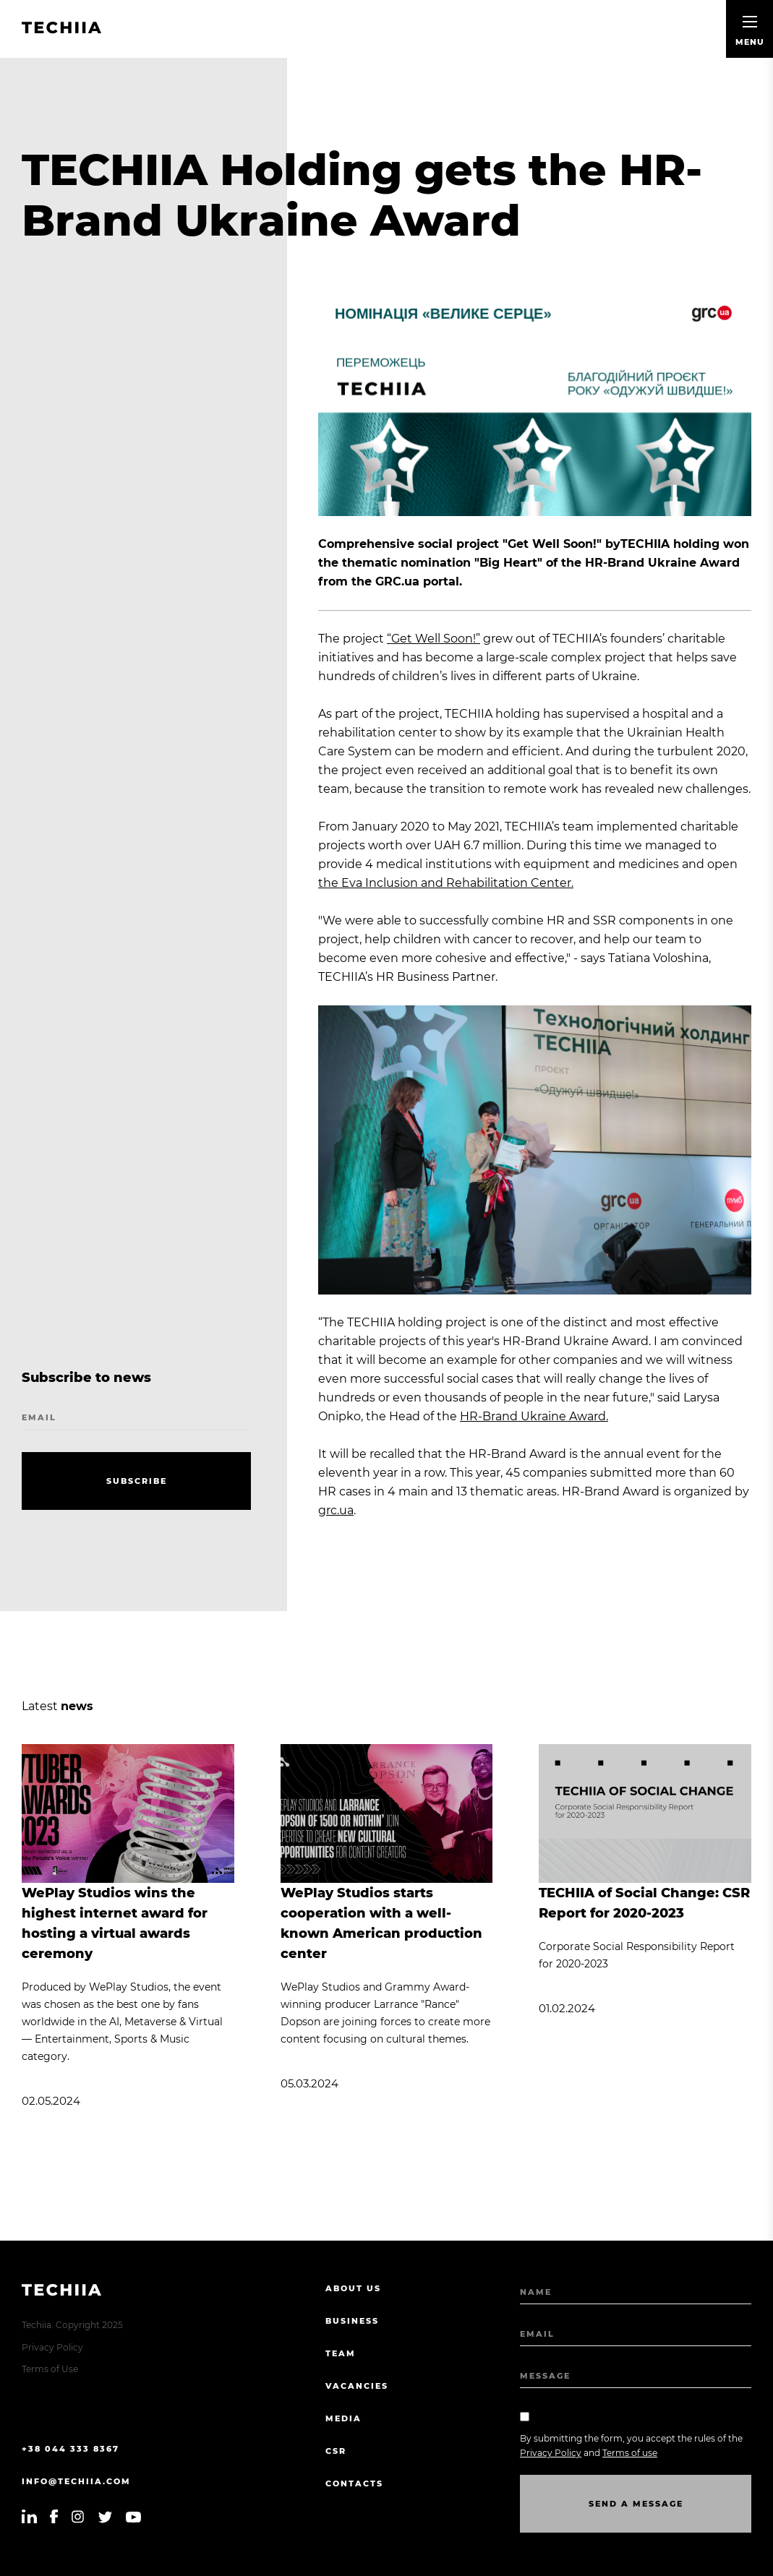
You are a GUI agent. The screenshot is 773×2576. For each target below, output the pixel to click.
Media (343, 2418)
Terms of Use (50, 2369)
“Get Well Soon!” (433, 638)
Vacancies (356, 2386)
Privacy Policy (52, 2347)
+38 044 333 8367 (70, 2449)
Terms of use (629, 2452)
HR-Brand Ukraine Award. (534, 1416)
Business (352, 2321)
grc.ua (336, 1510)
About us (353, 2288)
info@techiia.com (76, 2481)
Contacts (354, 2483)
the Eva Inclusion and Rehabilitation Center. (445, 883)
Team (340, 2353)
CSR (335, 2451)
